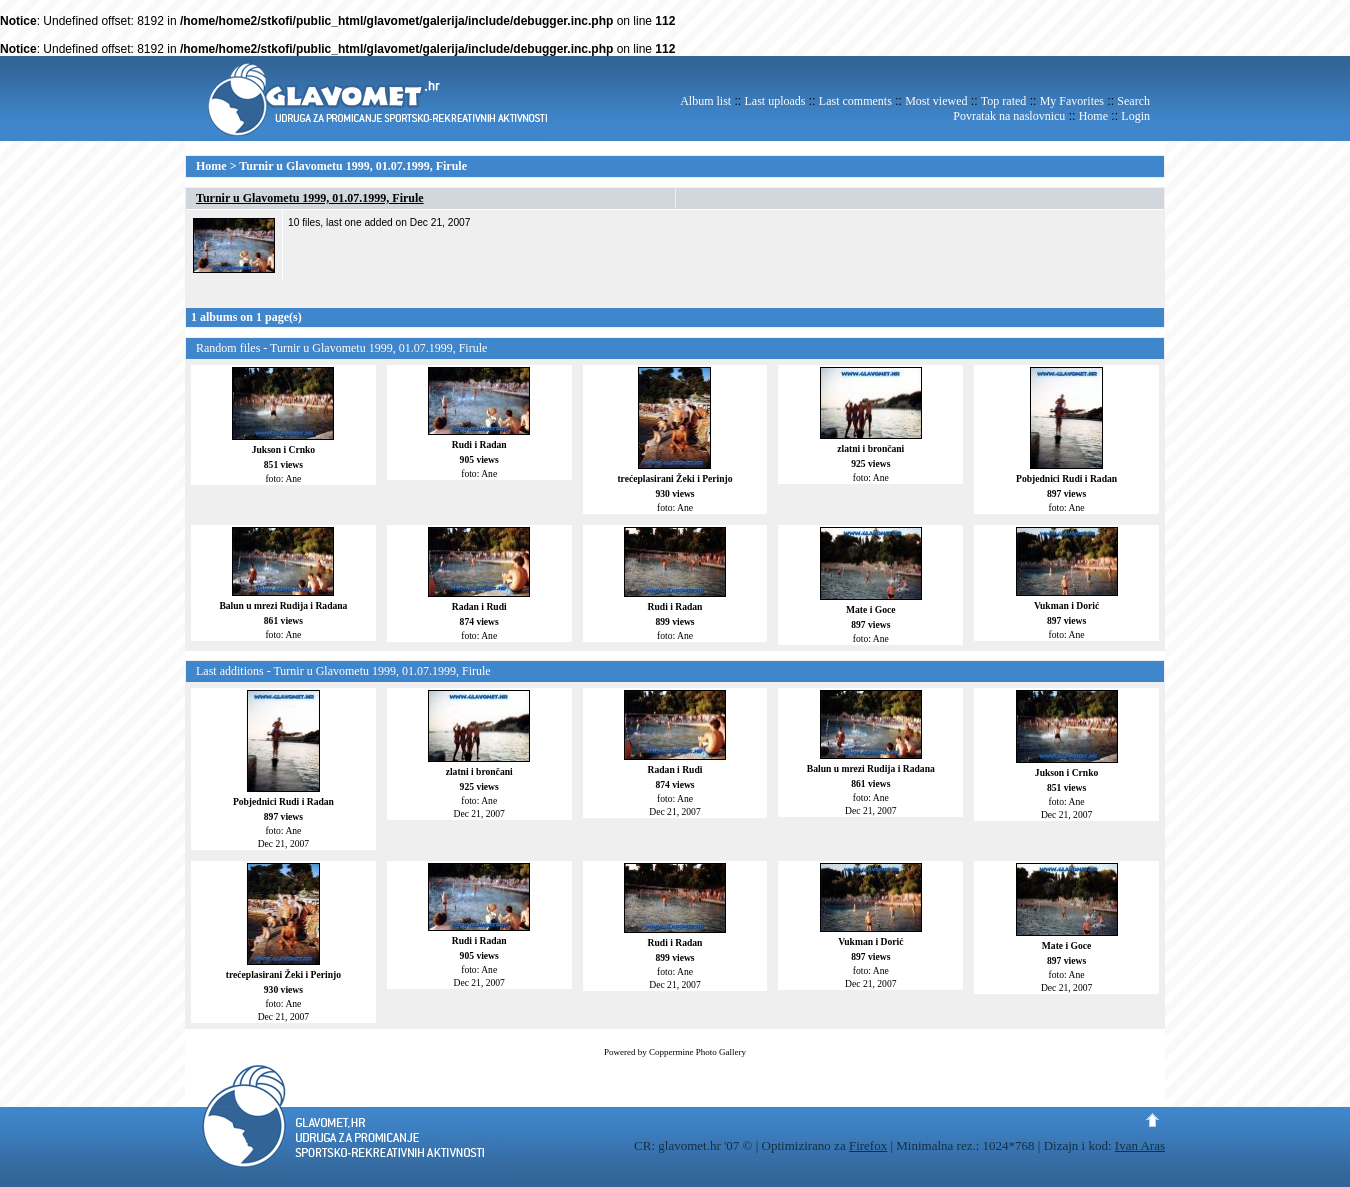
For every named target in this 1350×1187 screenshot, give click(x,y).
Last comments (855, 101)
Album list (705, 101)
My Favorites (1072, 101)
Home (1093, 116)
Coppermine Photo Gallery (697, 1052)
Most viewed (936, 101)
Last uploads (774, 101)
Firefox (868, 1145)
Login (1135, 116)
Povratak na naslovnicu (1009, 116)
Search (1133, 101)
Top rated (1003, 101)
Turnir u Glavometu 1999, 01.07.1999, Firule (353, 166)
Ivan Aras (1140, 1145)
